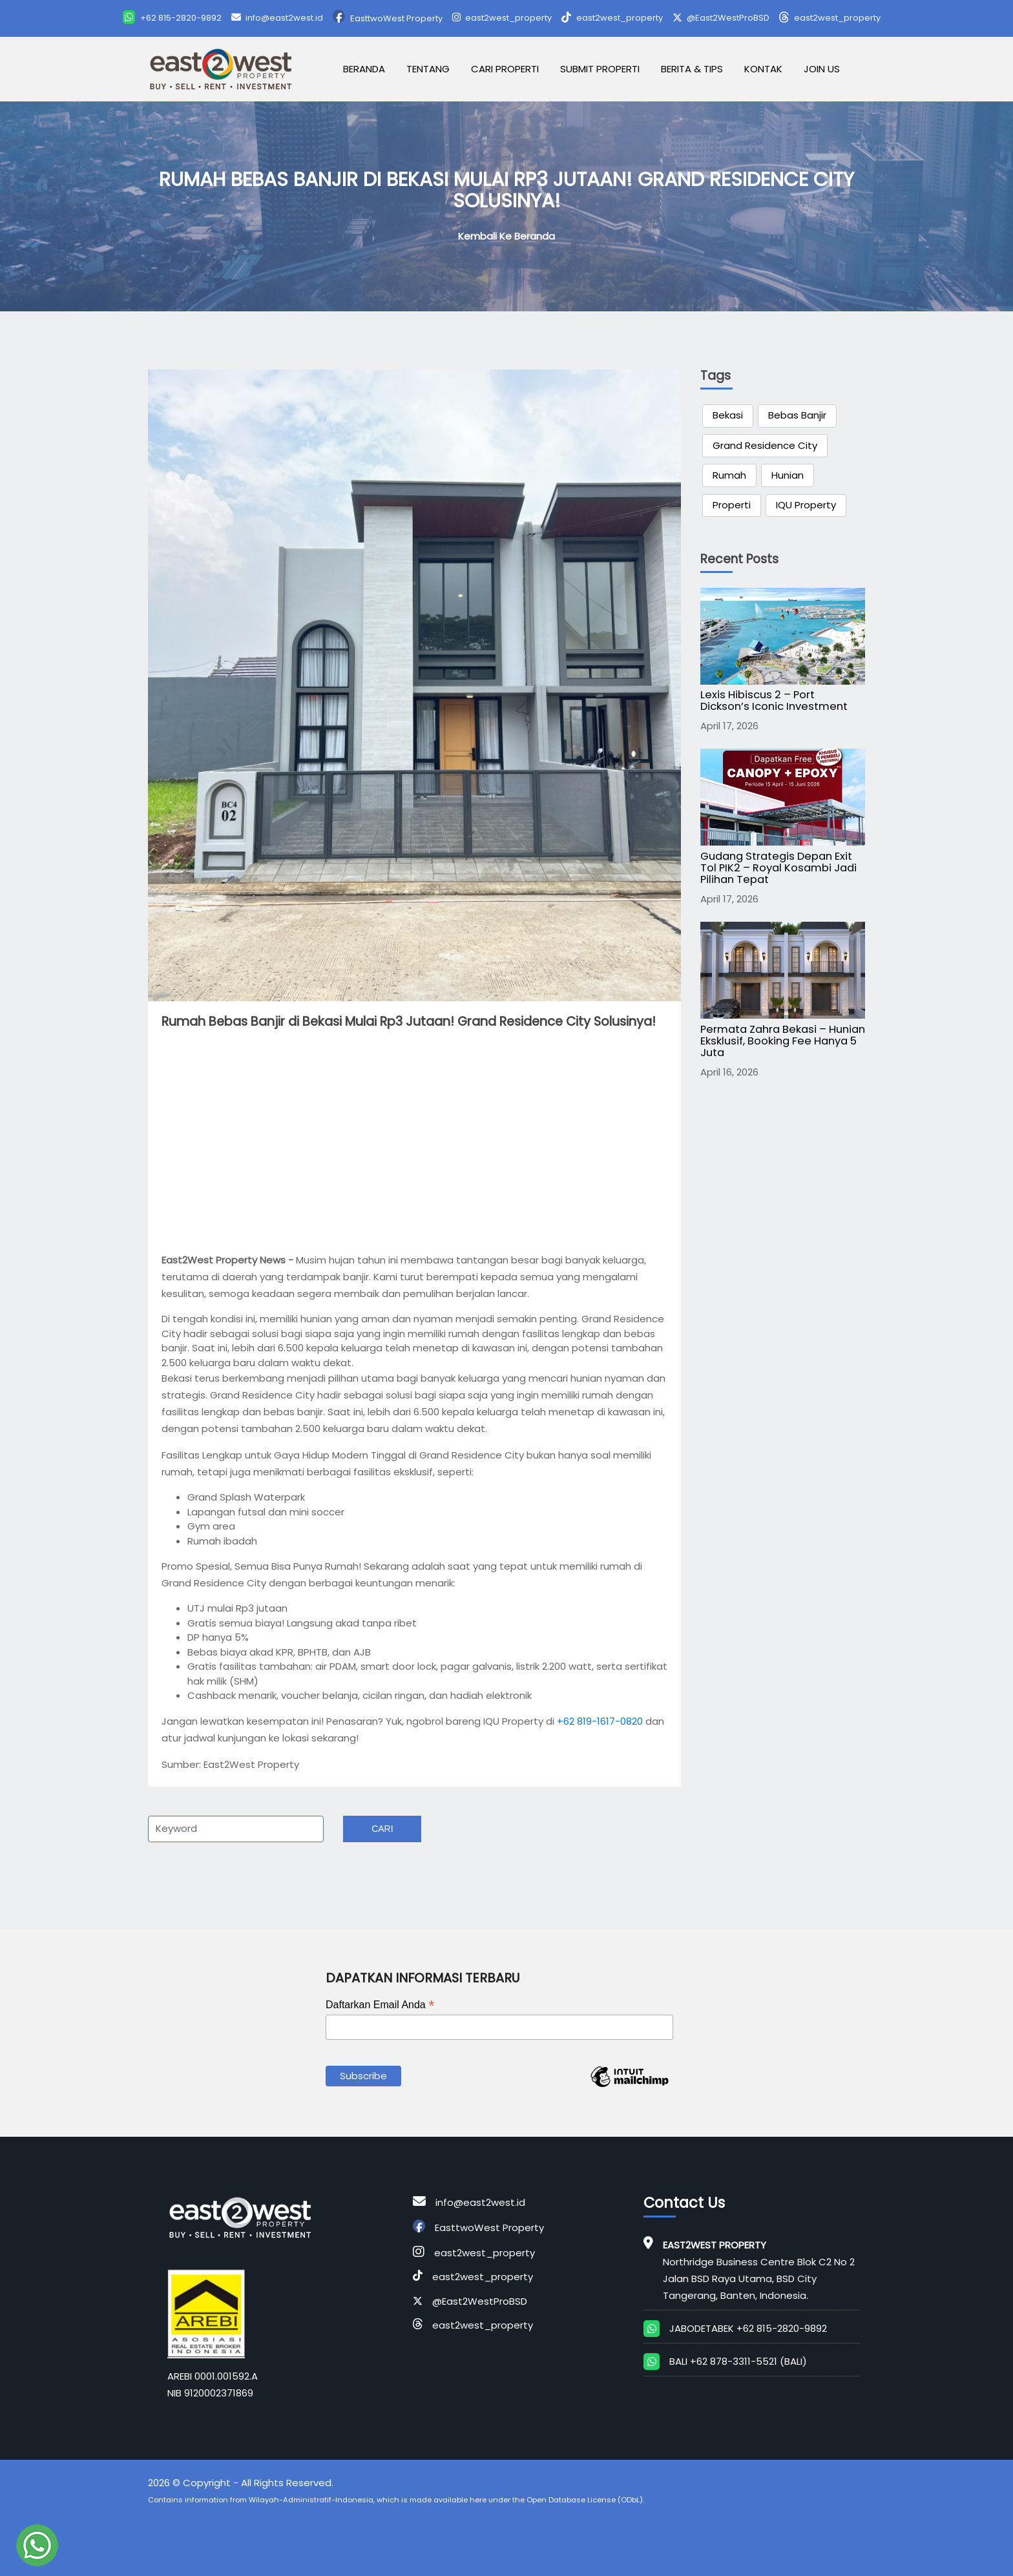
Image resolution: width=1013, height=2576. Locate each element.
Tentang (428, 69)
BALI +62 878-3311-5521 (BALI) (738, 2361)
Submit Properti (600, 69)
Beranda (364, 69)
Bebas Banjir (797, 415)
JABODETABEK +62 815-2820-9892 (748, 2328)
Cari (382, 1828)
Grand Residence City (765, 445)
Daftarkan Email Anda (380, 2005)
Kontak (763, 69)
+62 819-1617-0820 (600, 1721)
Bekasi (728, 415)
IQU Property (806, 505)
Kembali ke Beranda (506, 236)
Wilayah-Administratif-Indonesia (311, 2500)
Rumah (729, 475)
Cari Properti (505, 69)
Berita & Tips (692, 69)
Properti (732, 505)
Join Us (822, 69)
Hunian (787, 475)
